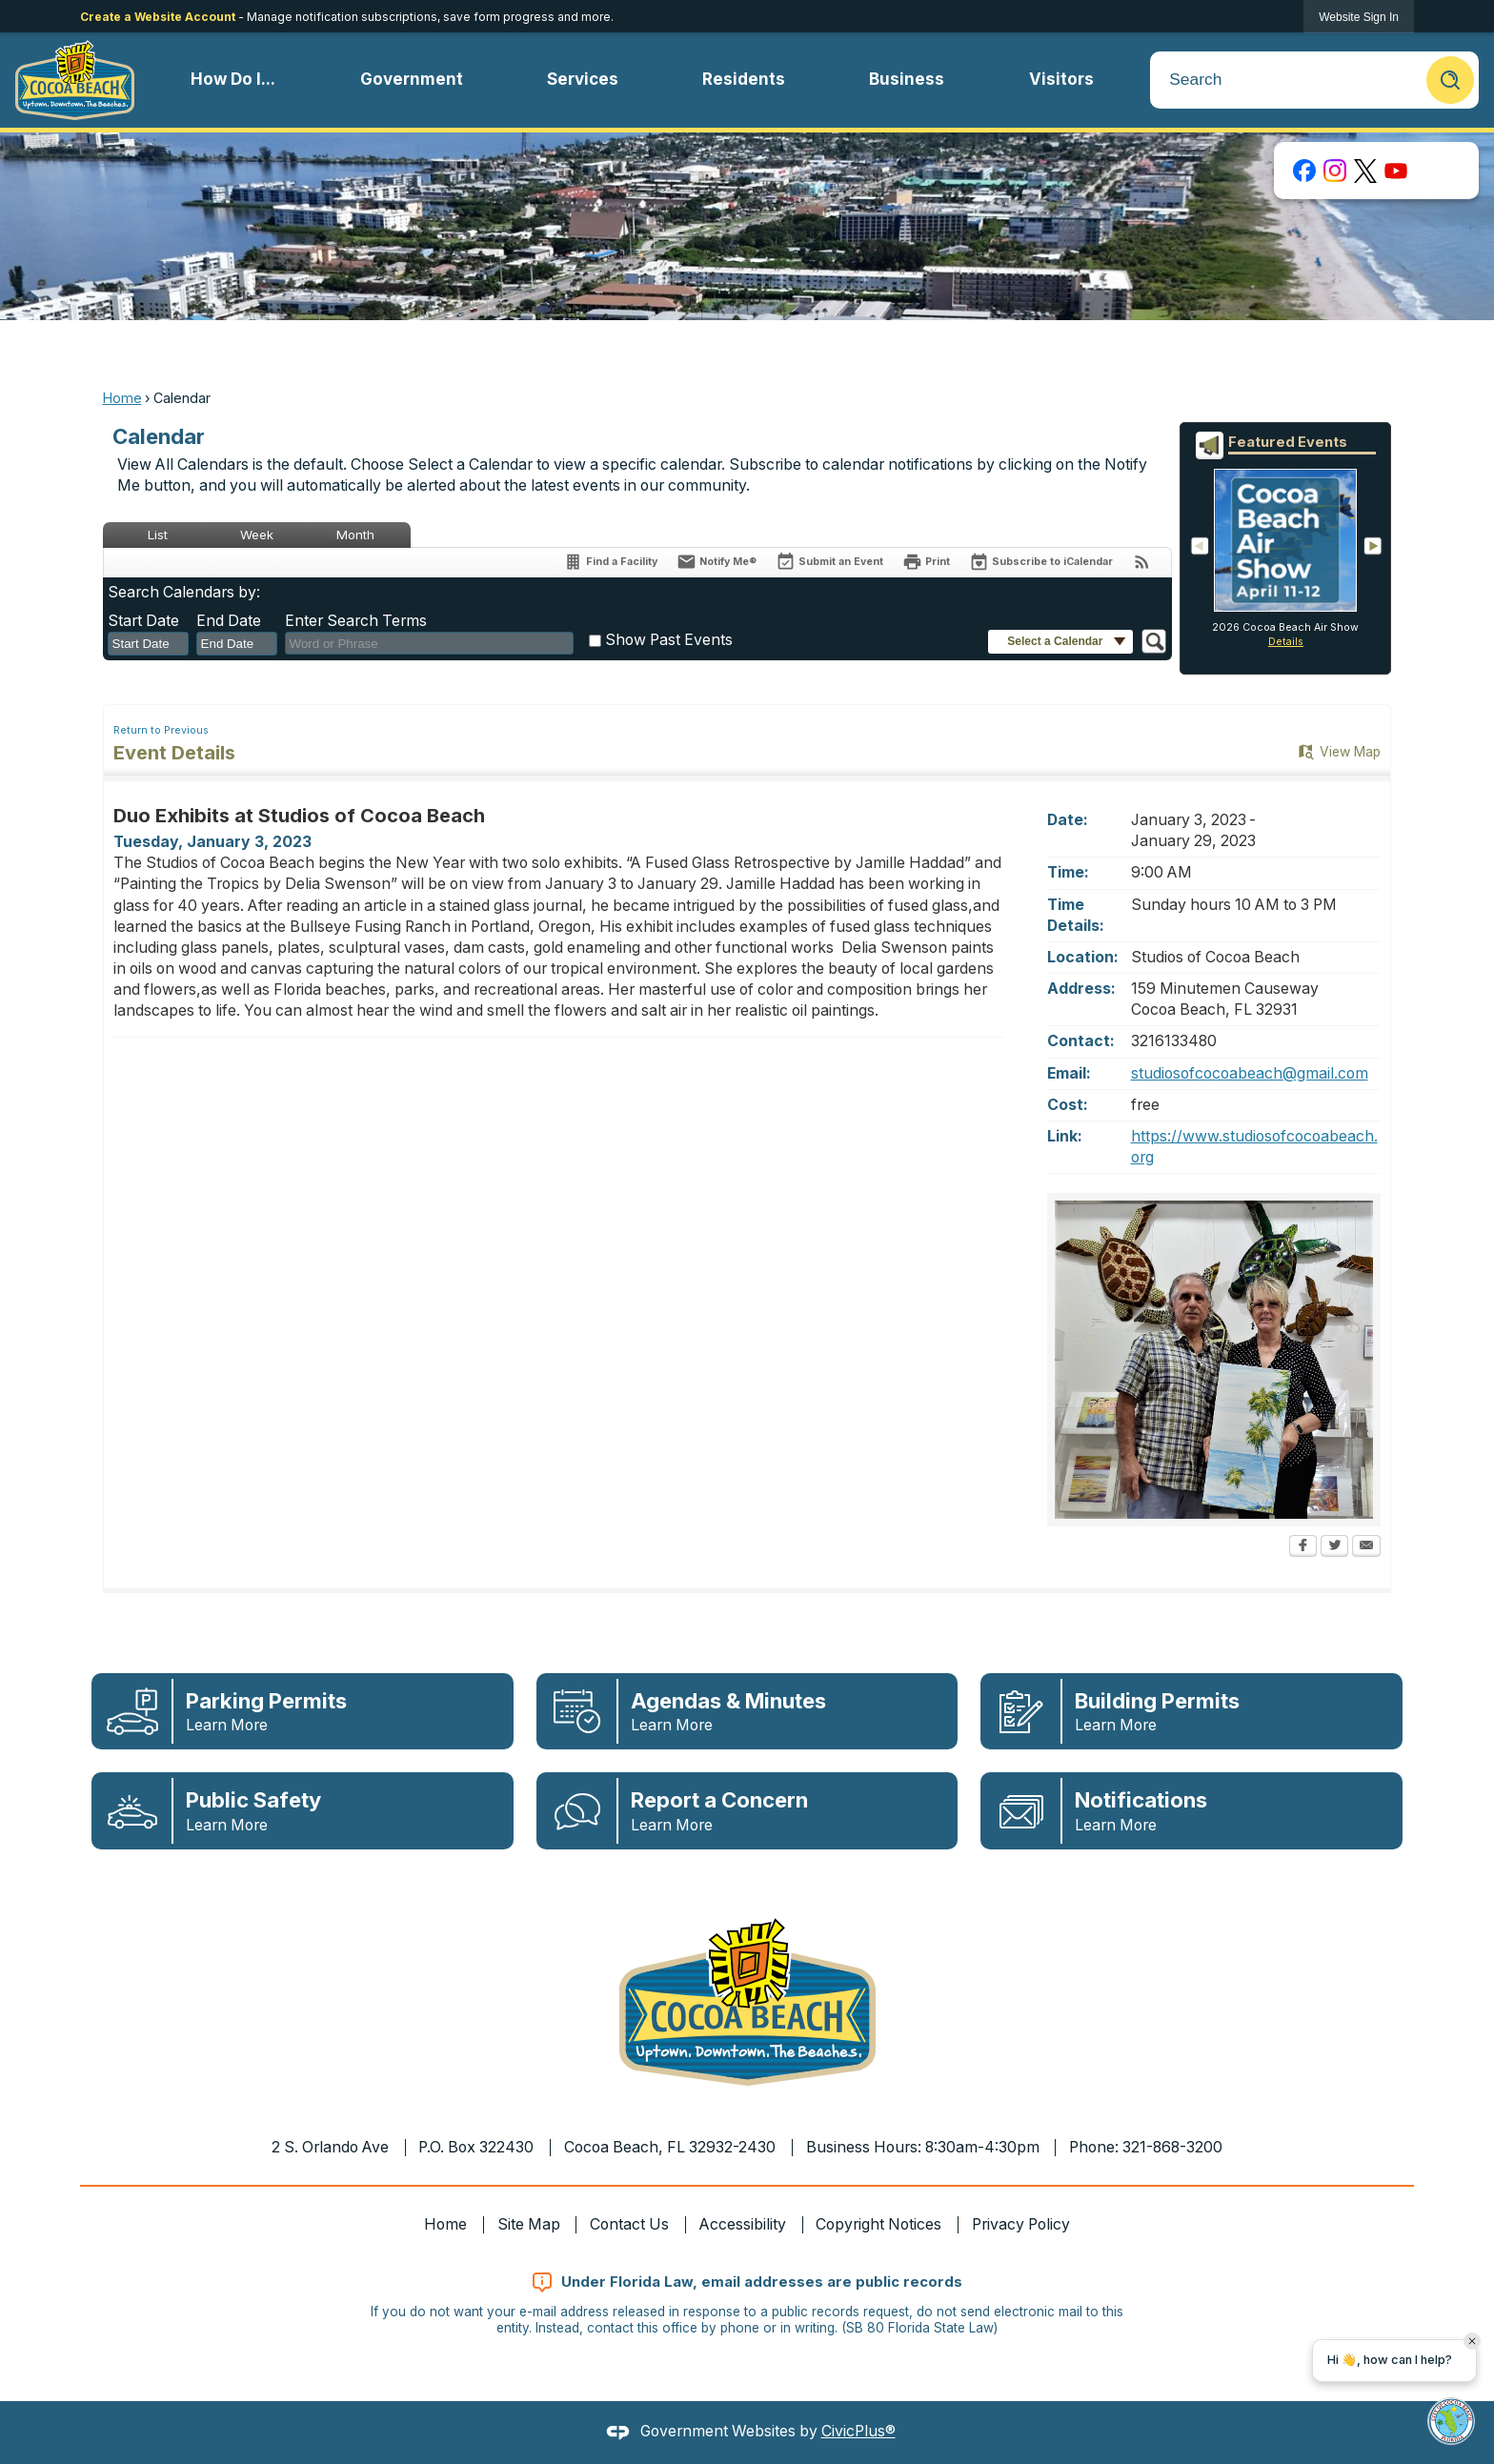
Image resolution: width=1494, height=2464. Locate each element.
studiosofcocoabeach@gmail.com (1249, 1073)
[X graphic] (1365, 170)
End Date (228, 621)
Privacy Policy (1021, 2224)
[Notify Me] (716, 562)
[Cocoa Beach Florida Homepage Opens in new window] (74, 80)
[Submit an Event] (829, 563)
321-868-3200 (1172, 2147)
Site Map (528, 2224)
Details (1285, 642)
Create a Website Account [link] (157, 17)
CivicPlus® (858, 2431)
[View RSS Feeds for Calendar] (1142, 562)
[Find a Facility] (610, 562)
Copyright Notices (878, 2224)
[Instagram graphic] (1334, 170)
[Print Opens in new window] (926, 562)
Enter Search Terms (356, 621)
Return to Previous (161, 730)
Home (122, 398)
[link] (1358, 16)
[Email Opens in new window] (1366, 1547)
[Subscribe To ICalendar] (1041, 562)
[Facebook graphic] (1304, 170)
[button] (1450, 80)
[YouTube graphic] (1395, 170)
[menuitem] (233, 79)
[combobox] (148, 644)
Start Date (143, 621)
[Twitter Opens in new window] (1334, 1547)
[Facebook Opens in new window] (1303, 1547)
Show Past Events (669, 640)
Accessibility (742, 2224)
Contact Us (629, 2224)
